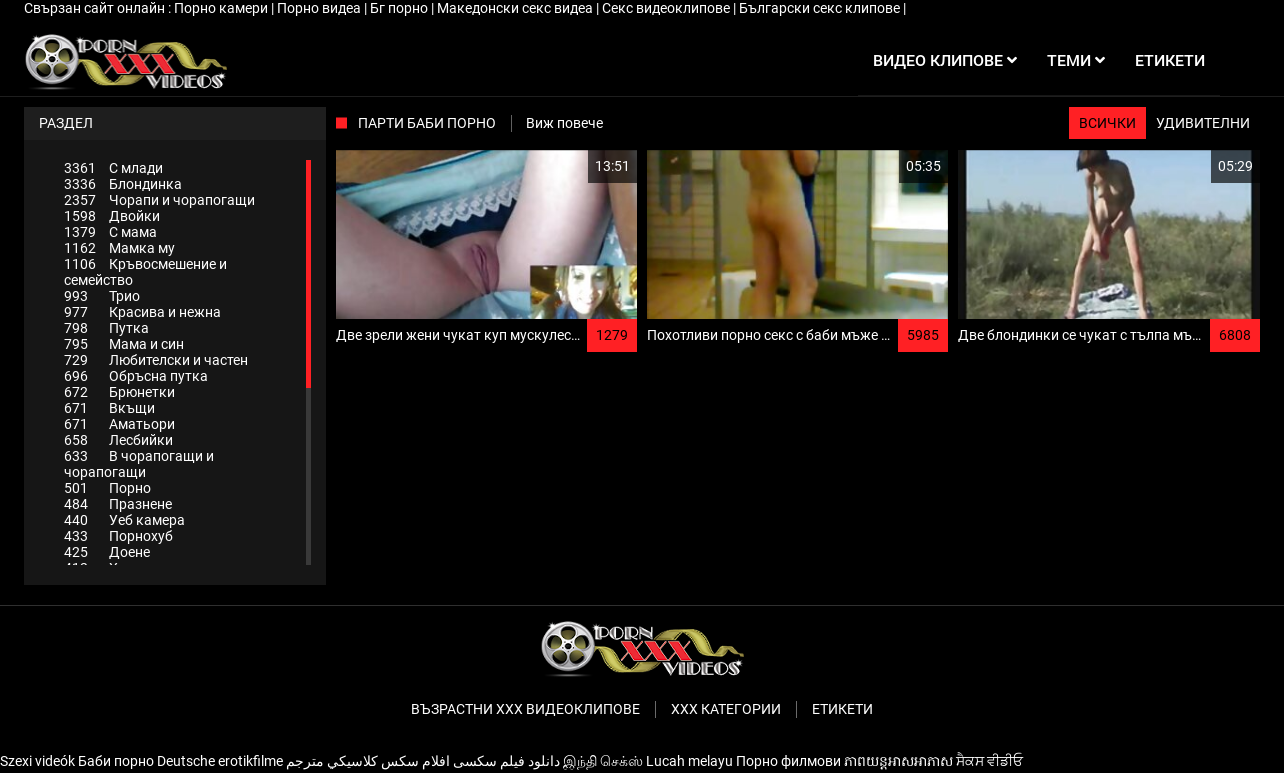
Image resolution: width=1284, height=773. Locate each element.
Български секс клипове (821, 8)
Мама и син (124, 344)
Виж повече (564, 123)
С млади (113, 168)
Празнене (118, 504)
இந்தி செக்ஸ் (603, 761)
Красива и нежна (142, 312)
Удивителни (1203, 123)
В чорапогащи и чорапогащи (139, 464)
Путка (106, 328)
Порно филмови (788, 761)
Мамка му (119, 248)
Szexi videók (37, 761)
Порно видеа (320, 8)
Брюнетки (119, 392)
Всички (1107, 123)
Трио (102, 296)
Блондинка (123, 184)
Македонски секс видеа (516, 8)
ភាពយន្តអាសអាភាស (898, 761)
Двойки (112, 216)
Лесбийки (118, 440)
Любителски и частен (156, 360)
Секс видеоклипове (667, 8)
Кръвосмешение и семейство (145, 272)
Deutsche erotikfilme (220, 761)
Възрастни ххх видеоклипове (525, 709)
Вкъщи (109, 408)
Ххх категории (726, 709)
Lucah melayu (689, 761)
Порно (107, 488)
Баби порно (116, 761)
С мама (110, 232)
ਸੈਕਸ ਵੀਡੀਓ (989, 761)
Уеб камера (124, 520)
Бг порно (400, 8)
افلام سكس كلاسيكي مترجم (368, 761)
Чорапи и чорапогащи (159, 200)
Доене (107, 552)
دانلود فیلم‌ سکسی (506, 761)
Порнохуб (118, 536)
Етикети (842, 709)
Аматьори (119, 424)
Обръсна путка (136, 376)
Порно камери (222, 8)
